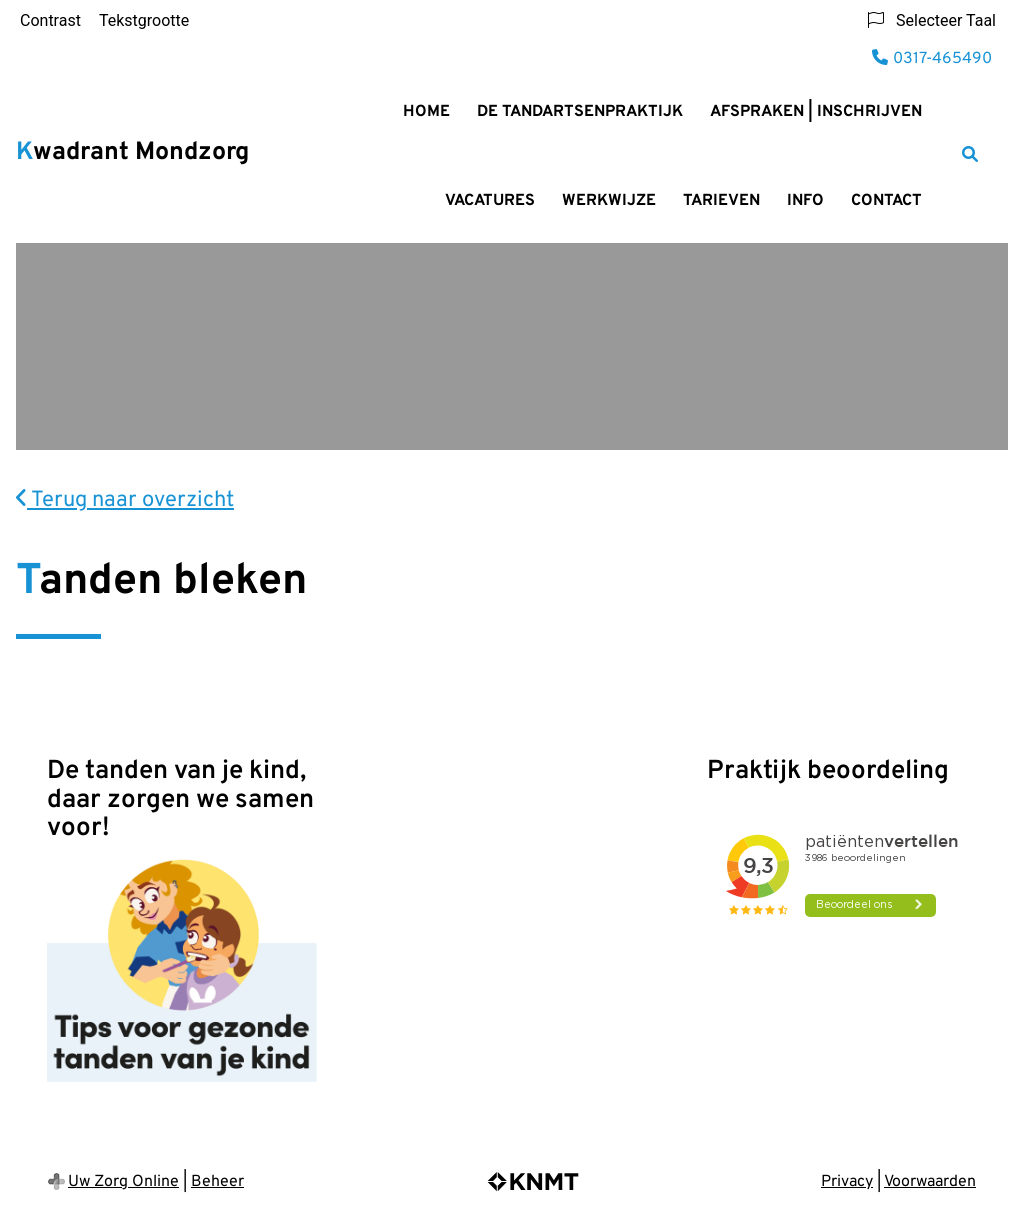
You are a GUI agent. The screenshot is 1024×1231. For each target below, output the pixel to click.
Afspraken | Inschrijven (816, 112)
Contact (886, 201)
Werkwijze (609, 201)
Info (805, 201)
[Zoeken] (970, 154)
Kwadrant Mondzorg (132, 153)
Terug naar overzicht (125, 500)
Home (426, 112)
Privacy (847, 1182)
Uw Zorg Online (123, 1182)
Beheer (217, 1182)
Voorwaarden (930, 1182)
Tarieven (721, 201)
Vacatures (490, 201)
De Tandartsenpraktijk (580, 112)
